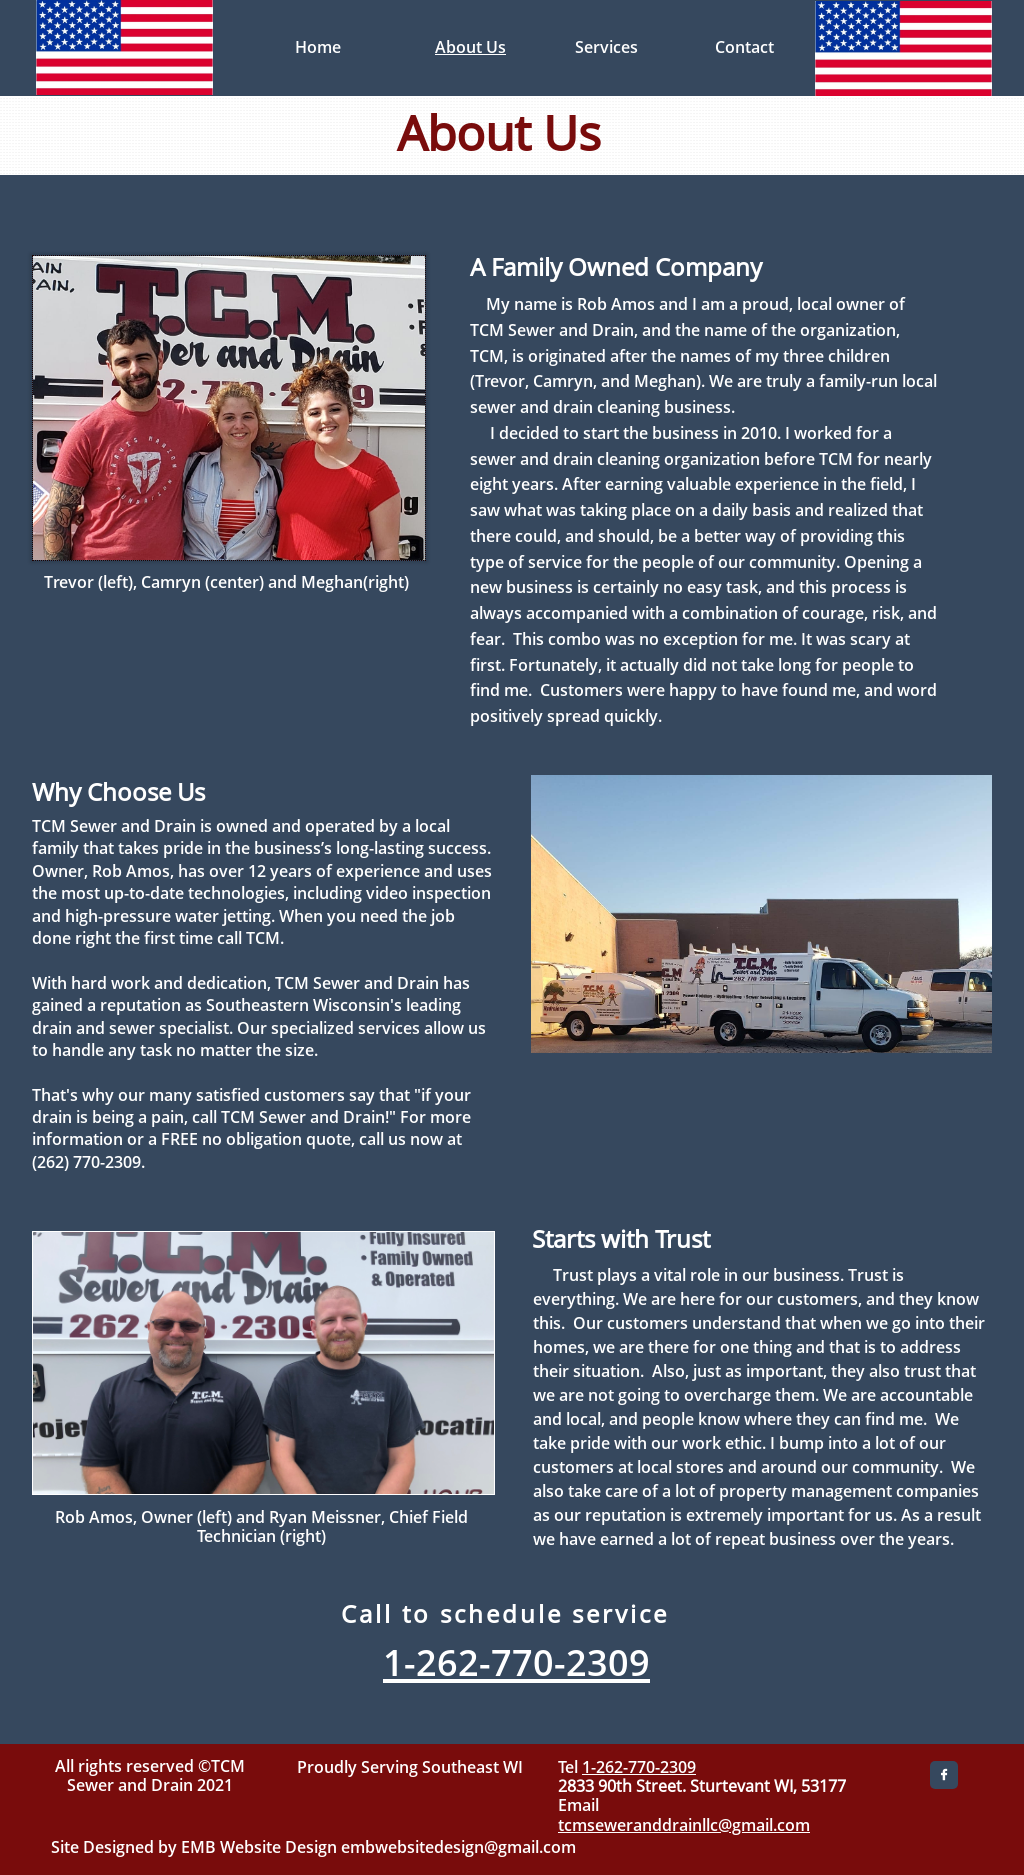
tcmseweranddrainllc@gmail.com (684, 1825)
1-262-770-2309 (639, 1767)
